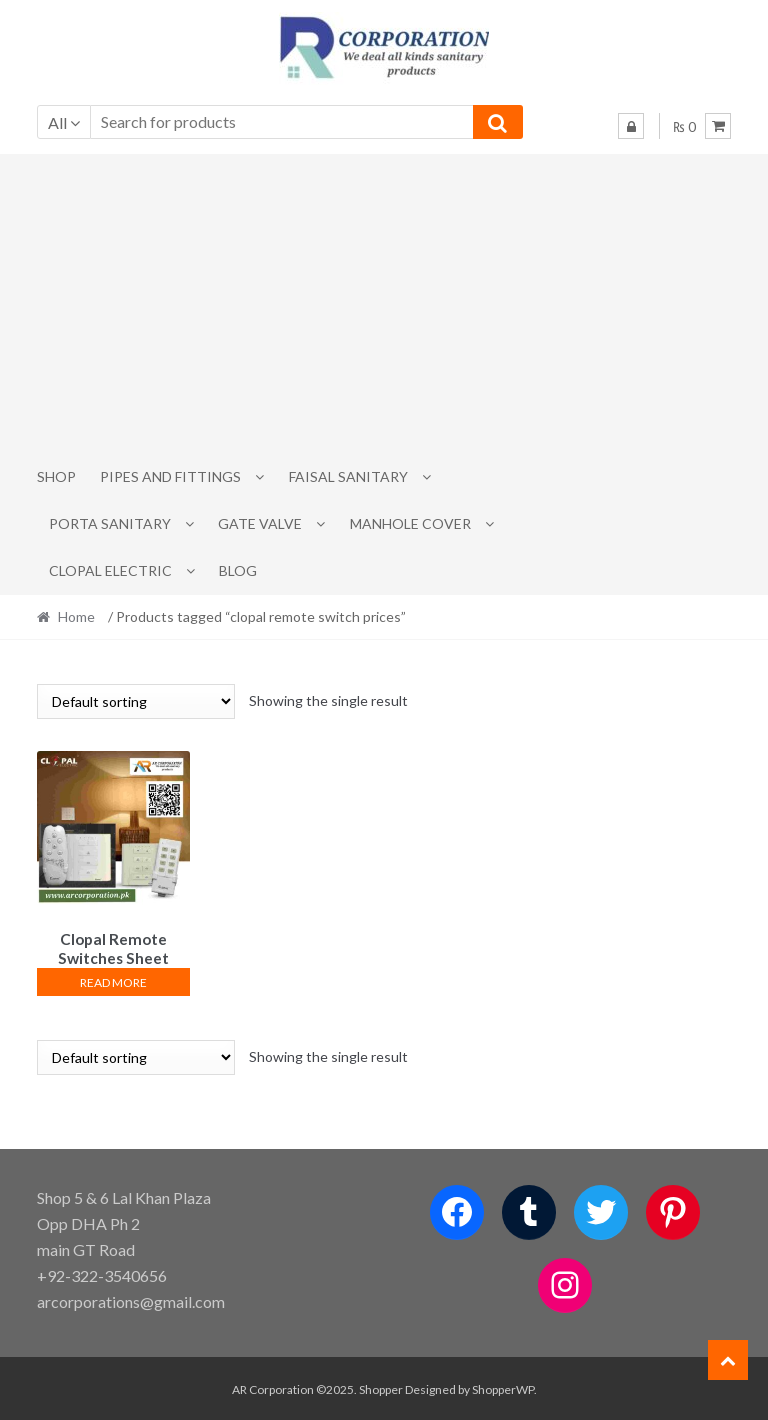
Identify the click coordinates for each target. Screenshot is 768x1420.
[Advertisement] (384, 304)
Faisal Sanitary (348, 476)
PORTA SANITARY (110, 523)
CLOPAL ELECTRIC (110, 570)
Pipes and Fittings (170, 476)
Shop (56, 476)
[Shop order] (136, 701)
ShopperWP (503, 1386)
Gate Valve (260, 523)
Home (76, 616)
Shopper (381, 1386)
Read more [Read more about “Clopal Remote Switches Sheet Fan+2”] (113, 979)
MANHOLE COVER (410, 523)
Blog (238, 570)
